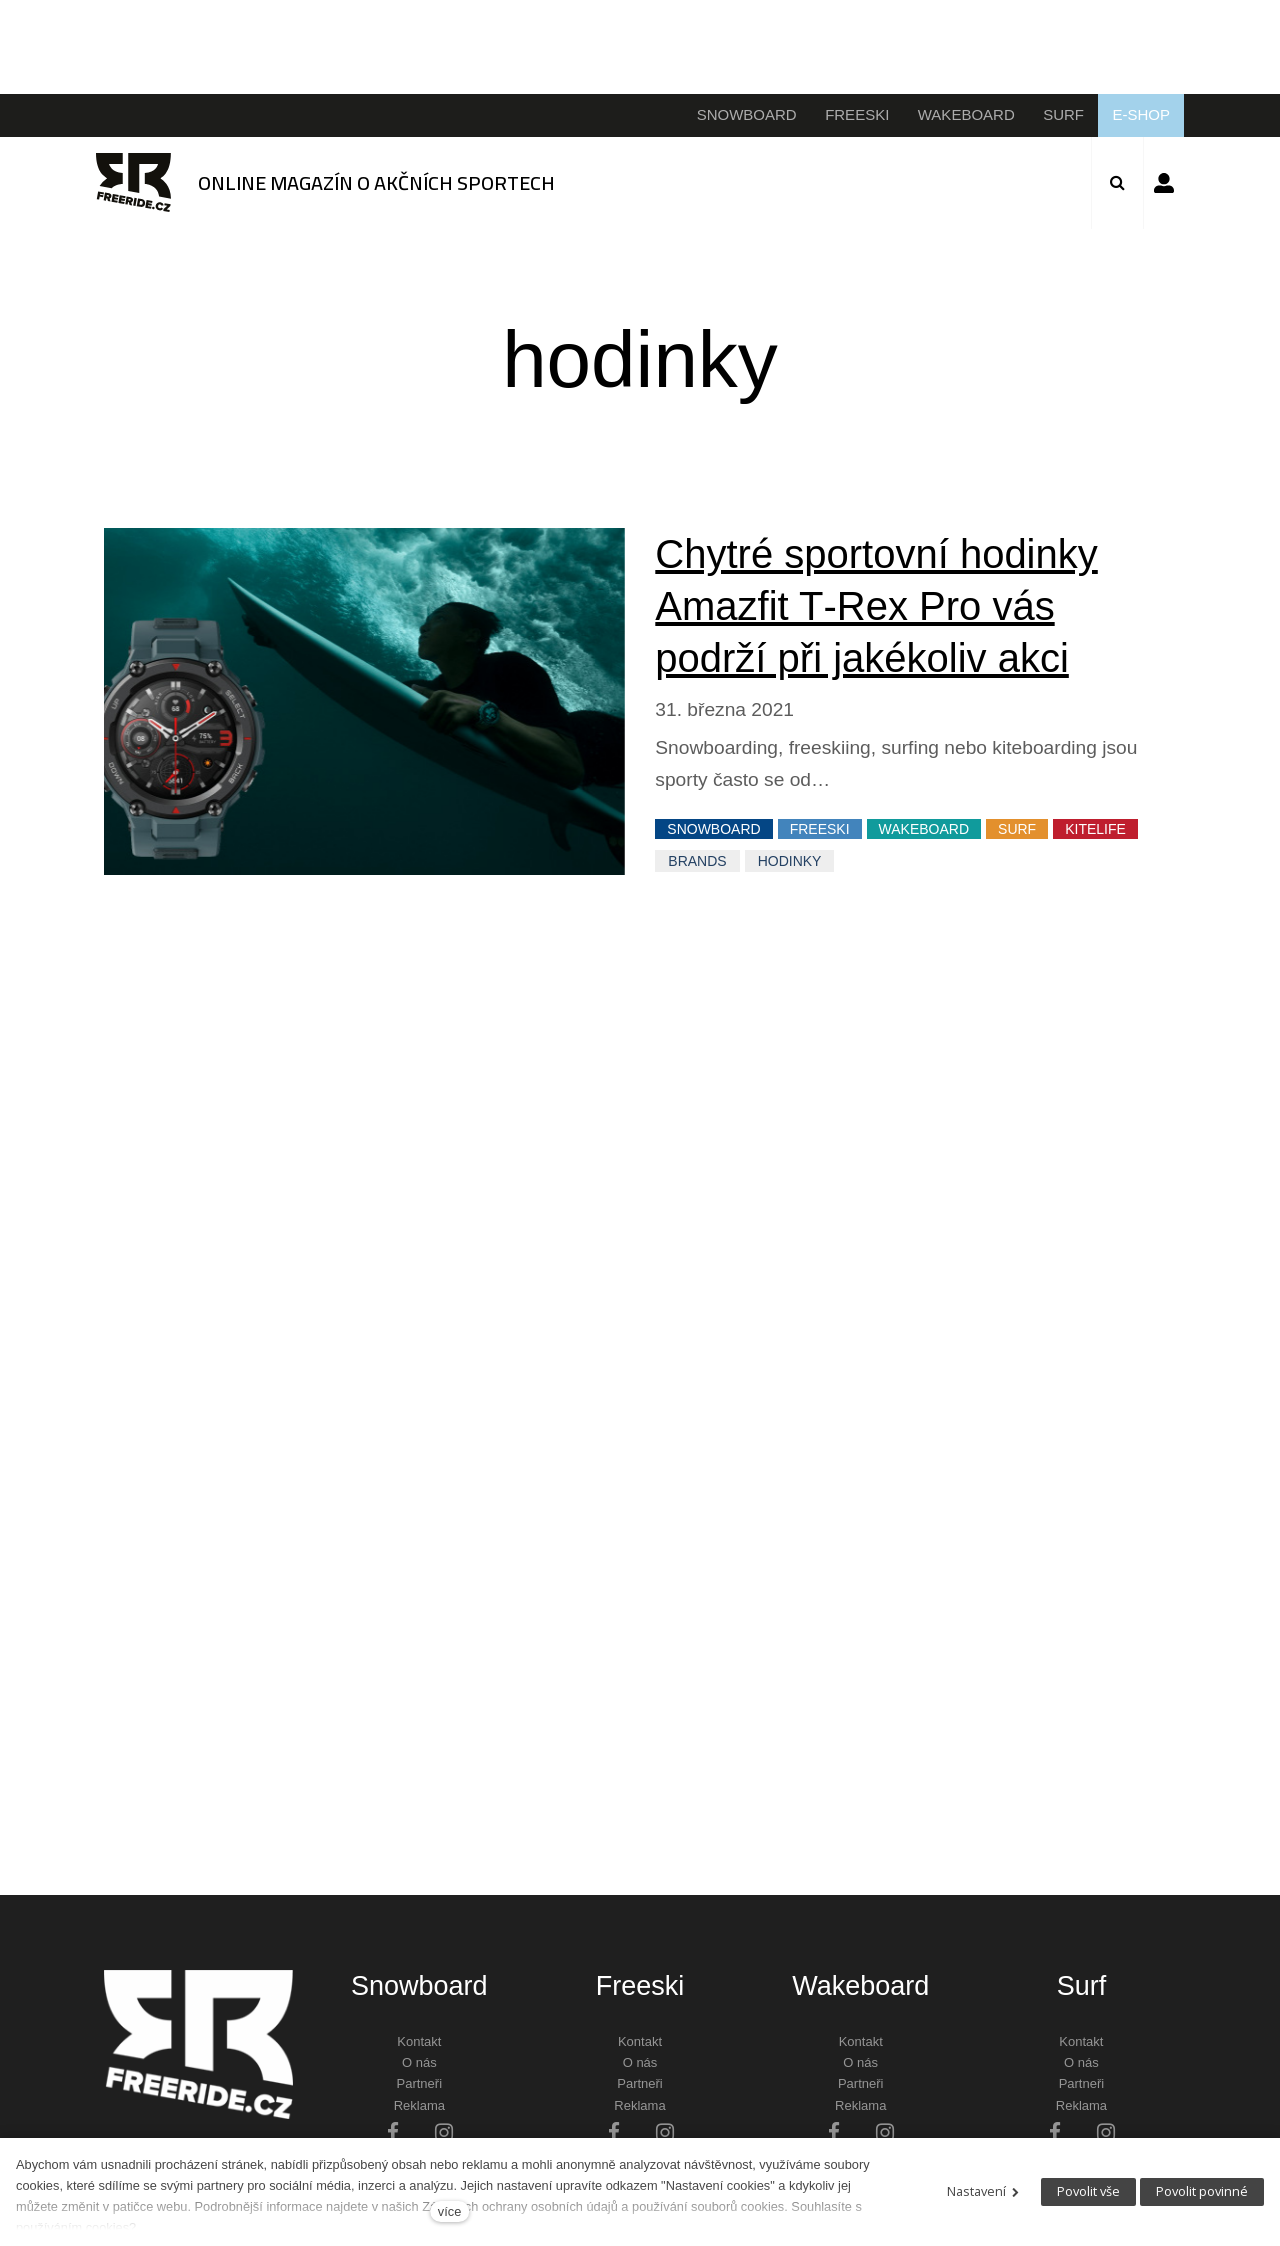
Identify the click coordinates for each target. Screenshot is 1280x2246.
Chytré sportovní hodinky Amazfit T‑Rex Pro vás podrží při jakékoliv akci (876, 606)
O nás (419, 2062)
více (449, 2211)
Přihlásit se (1164, 183)
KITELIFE (1095, 829)
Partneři (420, 2083)
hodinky (790, 861)
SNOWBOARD (713, 829)
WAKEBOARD (924, 829)
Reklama (419, 2105)
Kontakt (419, 2041)
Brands (697, 861)
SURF (1017, 829)
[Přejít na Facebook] (393, 2131)
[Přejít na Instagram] (444, 2131)
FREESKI (820, 829)
